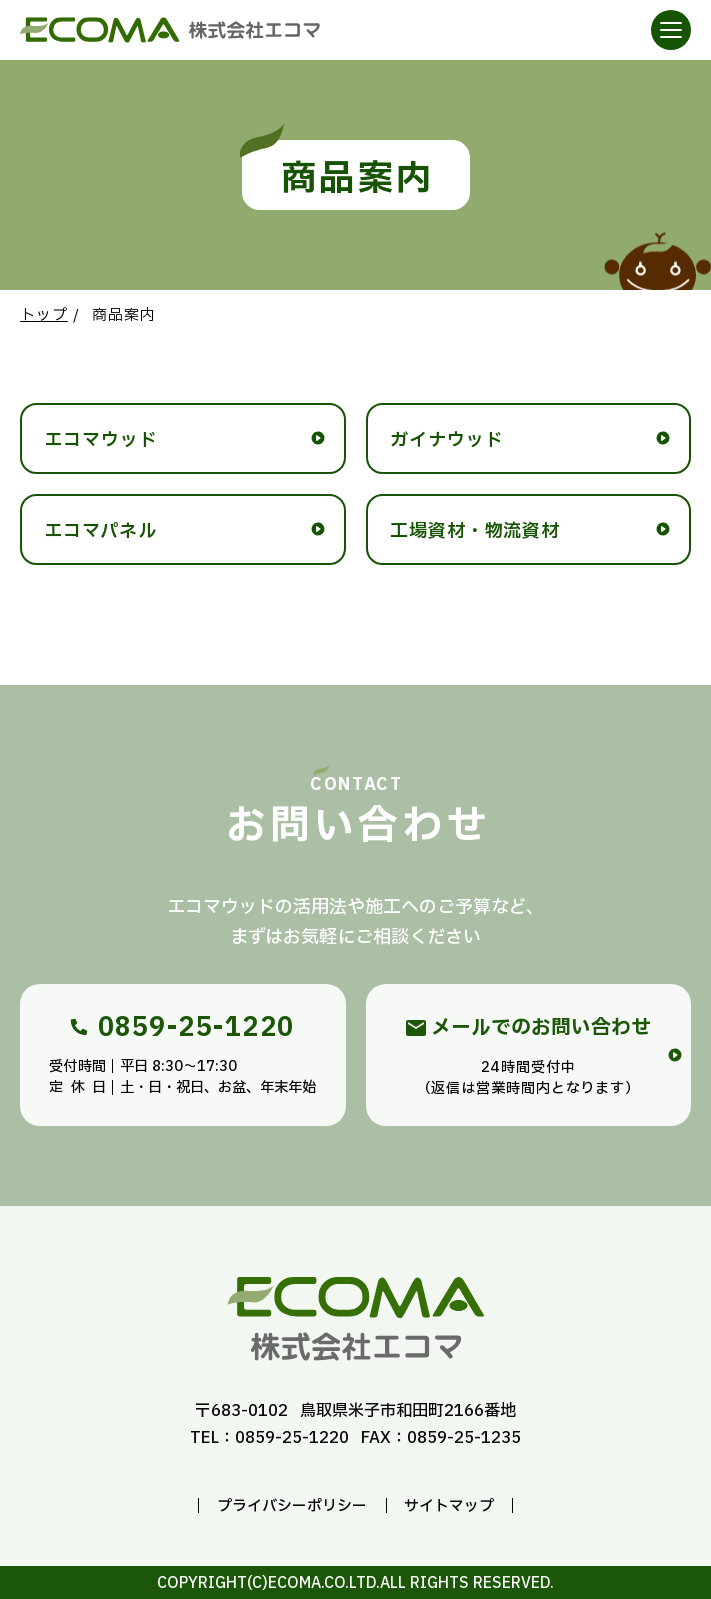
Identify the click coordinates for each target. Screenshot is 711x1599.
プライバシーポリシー (292, 1506)
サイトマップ (449, 1506)
